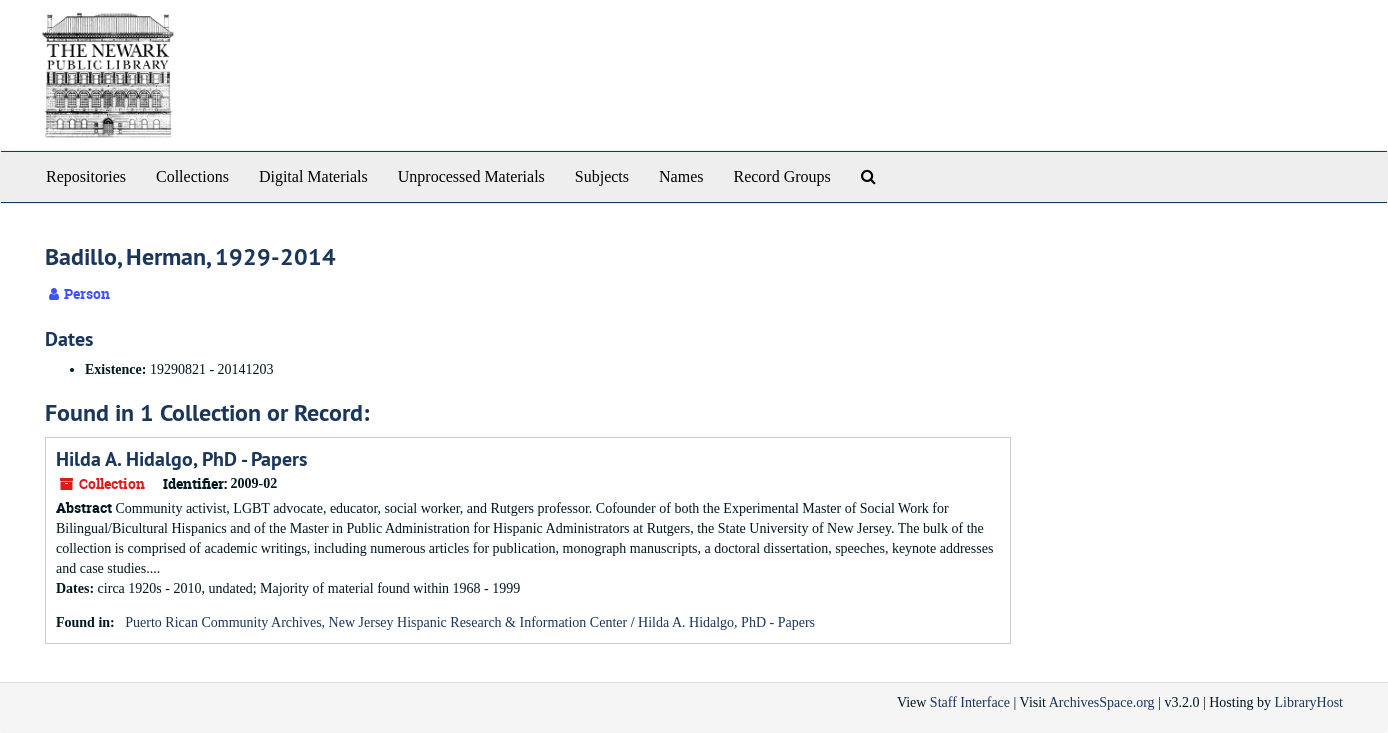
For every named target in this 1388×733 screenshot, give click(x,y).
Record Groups (781, 176)
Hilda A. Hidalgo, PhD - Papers (181, 459)
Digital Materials (313, 176)
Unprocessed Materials (471, 176)
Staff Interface (970, 702)
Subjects (602, 176)
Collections (192, 176)
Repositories (86, 176)
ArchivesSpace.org (1102, 702)
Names (681, 176)
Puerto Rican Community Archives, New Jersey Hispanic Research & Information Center (376, 622)
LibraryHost (1309, 702)
